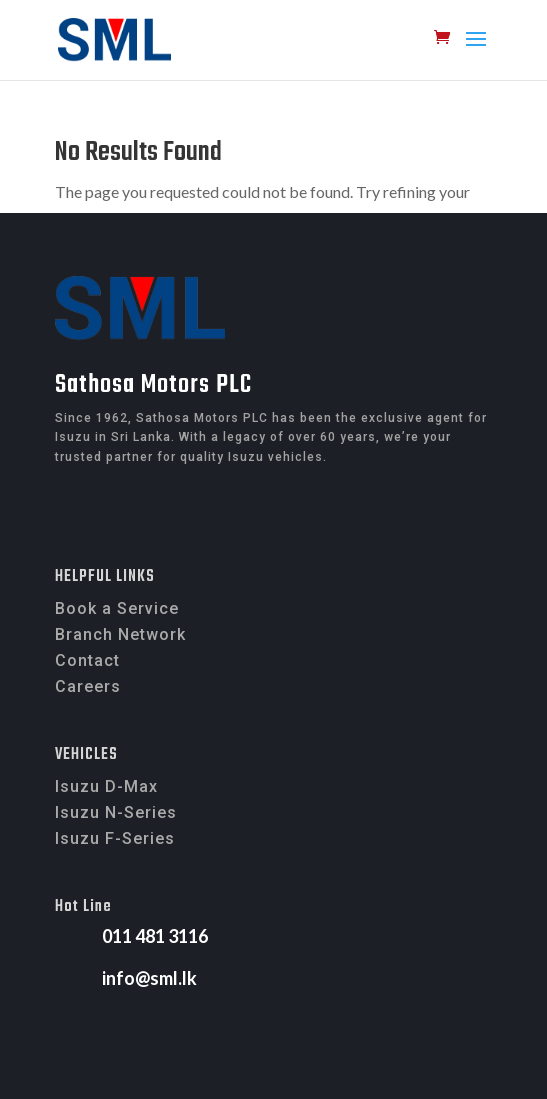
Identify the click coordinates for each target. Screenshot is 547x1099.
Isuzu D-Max (106, 786)
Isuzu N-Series (116, 812)
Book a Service (117, 608)
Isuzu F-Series (115, 838)
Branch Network (120, 634)
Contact (87, 660)
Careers (88, 686)
